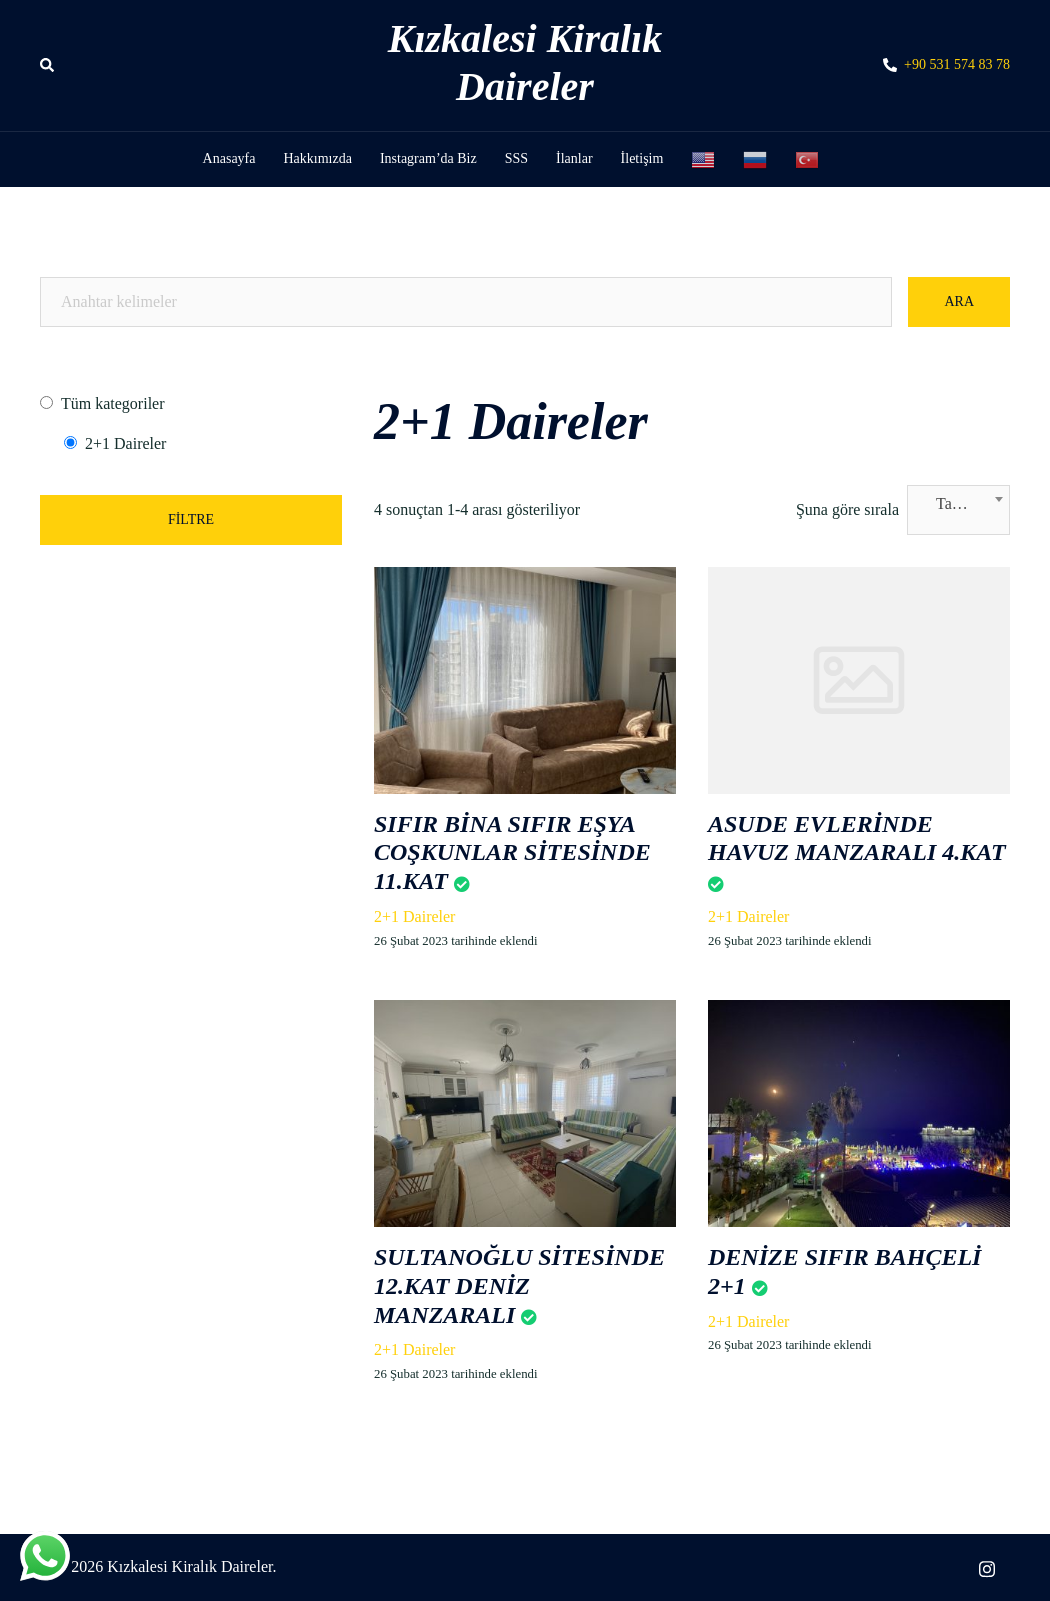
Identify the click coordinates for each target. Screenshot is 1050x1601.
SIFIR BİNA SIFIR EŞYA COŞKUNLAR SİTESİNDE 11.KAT (512, 853)
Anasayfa (229, 158)
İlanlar (574, 158)
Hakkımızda (317, 158)
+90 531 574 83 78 (946, 66)
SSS (516, 158)
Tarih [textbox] (953, 503)
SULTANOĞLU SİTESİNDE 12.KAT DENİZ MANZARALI (519, 1286)
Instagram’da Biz (428, 158)
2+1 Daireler (414, 916)
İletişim (642, 158)
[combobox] (958, 510)
